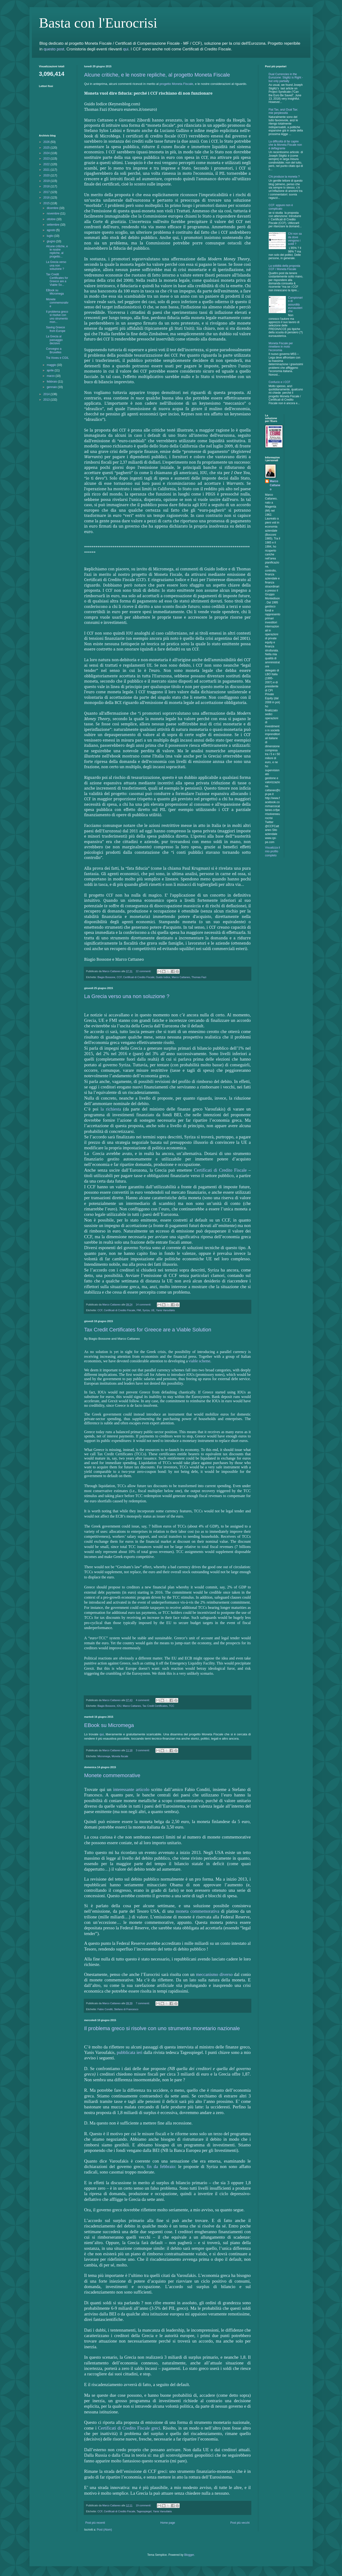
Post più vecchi (240, 2522)
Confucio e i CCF (279, 382)
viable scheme (199, 1361)
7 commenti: (143, 2003)
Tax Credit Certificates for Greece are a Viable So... (57, 279)
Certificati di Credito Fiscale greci (129, 2428)
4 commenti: (143, 1700)
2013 (46, 399)
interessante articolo (131, 1789)
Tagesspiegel (144, 2511)
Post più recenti (95, 2522)
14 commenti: (144, 1304)
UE (153, 1310)
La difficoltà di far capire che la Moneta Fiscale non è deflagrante (285, 145)
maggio (52, 365)
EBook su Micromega (109, 1725)
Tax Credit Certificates (155, 1705)
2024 (46, 153)
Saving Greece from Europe (55, 329)
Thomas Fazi (198, 977)
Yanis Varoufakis (165, 1310)
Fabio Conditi (105, 2009)
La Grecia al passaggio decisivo (54, 340)
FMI (139, 1310)
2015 (46, 203)
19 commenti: (144, 2505)
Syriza (146, 1310)
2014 (46, 394)
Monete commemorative (112, 1775)
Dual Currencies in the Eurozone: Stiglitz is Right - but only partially (286, 78)
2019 (46, 181)
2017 (46, 192)
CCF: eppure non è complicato (281, 207)
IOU (119, 1705)
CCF (119, 977)
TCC (171, 1705)
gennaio (52, 387)
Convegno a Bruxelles (53, 350)
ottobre (51, 219)
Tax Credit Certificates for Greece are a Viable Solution (147, 1330)
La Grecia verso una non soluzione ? (126, 996)
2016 (46, 197)
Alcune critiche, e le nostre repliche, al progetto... (57, 251)
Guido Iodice (163, 977)
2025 (46, 147)
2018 (46, 186)
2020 (46, 175)
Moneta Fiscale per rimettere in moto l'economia (281, 347)
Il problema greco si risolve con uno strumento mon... (57, 317)
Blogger (189, 2555)
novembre (53, 213)
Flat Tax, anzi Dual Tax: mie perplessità (283, 111)
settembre (53, 224)
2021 (46, 169)
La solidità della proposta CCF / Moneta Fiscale (284, 267)
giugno (51, 241)
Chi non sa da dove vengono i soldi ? (295, 239)
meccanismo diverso (214, 1974)
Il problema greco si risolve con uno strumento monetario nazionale (162, 2028)
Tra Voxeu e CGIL (57, 357)
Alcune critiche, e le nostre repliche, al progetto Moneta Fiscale (157, 75)
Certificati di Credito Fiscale (138, 977)
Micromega (104, 1756)
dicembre (53, 208)
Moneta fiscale (120, 1756)
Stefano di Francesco (126, 2009)
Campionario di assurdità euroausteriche (295, 304)
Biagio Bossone (106, 977)
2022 (46, 164)
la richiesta (110, 1108)
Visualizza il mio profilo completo (272, 851)
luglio (50, 236)
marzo (51, 376)
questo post (54, 49)
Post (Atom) (104, 2529)
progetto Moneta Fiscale (176, 84)
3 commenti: (143, 1750)
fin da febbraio (161, 2166)
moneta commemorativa (197, 1911)
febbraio (52, 381)
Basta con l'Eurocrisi (98, 23)
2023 (46, 158)
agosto (51, 230)
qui (125, 49)
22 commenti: (144, 971)
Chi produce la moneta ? (284, 176)
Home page (167, 2522)
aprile (51, 370)
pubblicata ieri (130, 2052)
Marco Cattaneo (181, 977)
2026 (46, 142)
